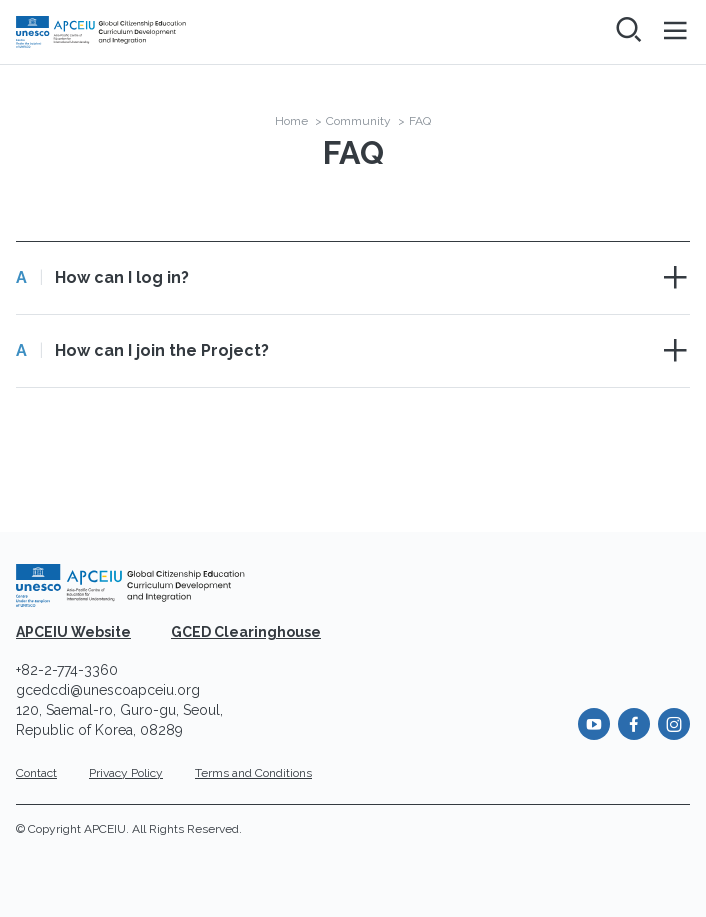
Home (291, 121)
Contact (36, 773)
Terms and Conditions (253, 773)
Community (358, 121)
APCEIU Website (73, 632)
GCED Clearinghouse (246, 632)
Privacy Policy (126, 773)
